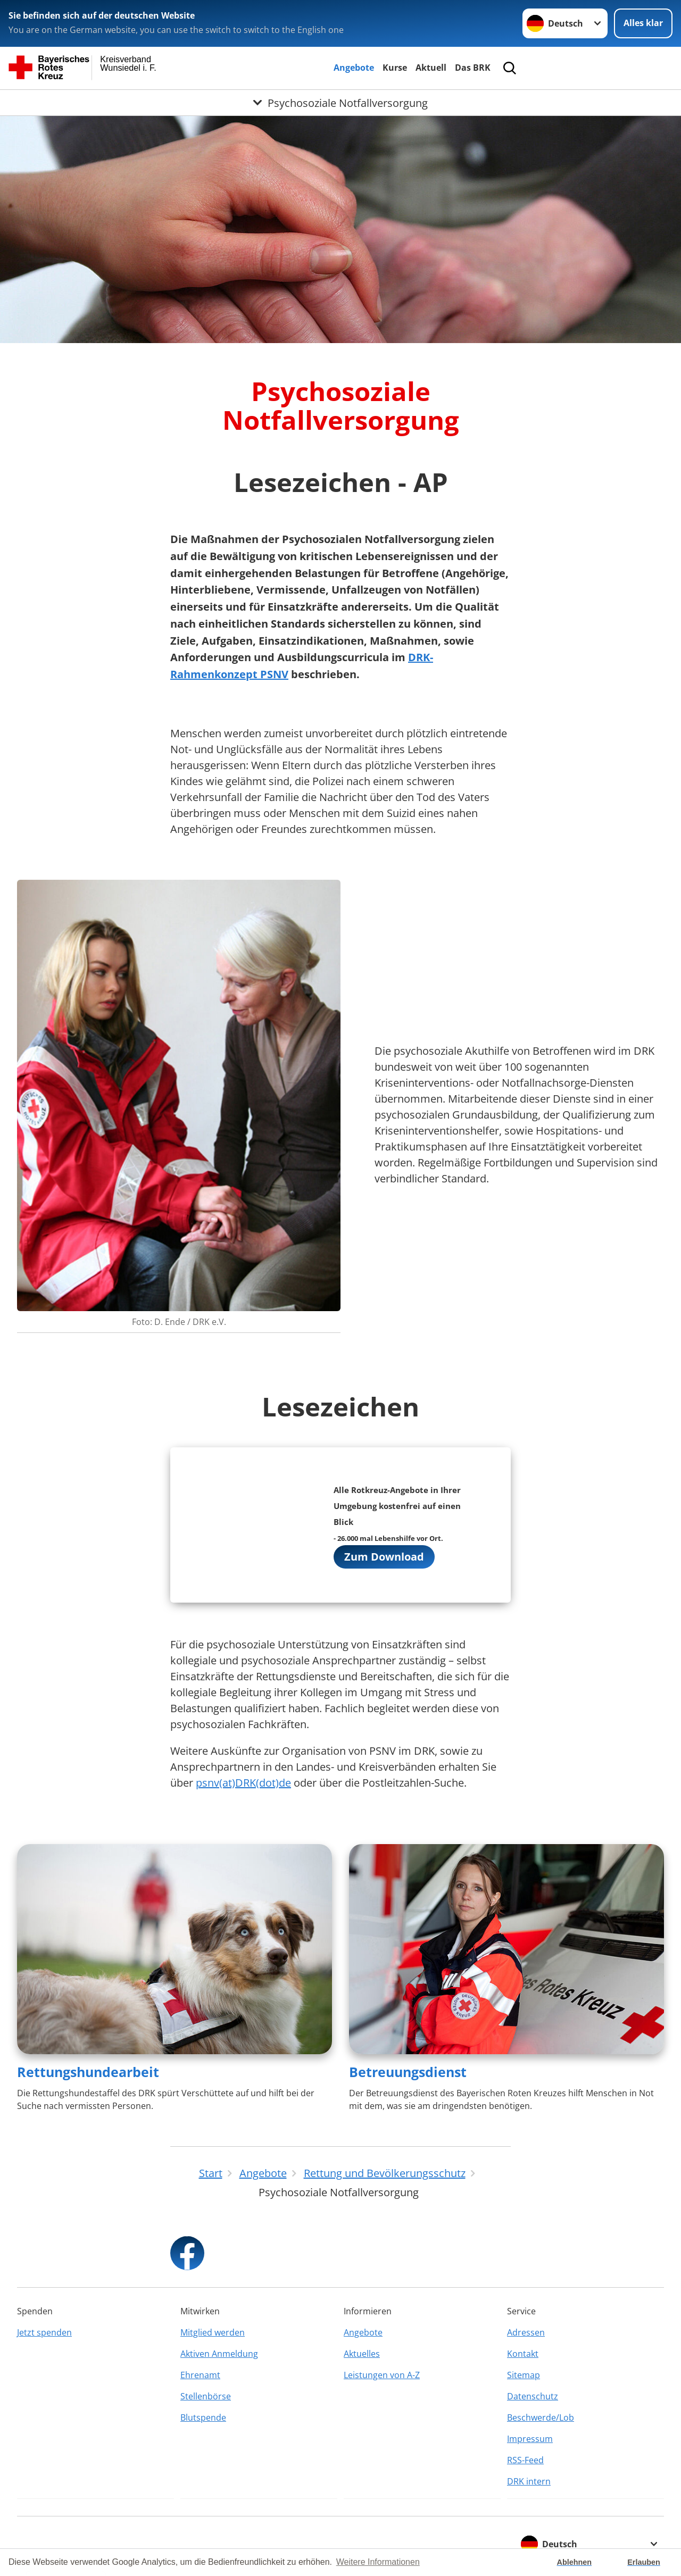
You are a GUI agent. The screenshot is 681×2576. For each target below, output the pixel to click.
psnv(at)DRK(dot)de (243, 1782)
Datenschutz (532, 2396)
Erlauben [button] (643, 2562)
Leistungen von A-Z (382, 2375)
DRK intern (529, 2481)
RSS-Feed (525, 2460)
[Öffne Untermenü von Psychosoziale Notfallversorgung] (340, 102)
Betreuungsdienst (408, 2072)
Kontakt (522, 2354)
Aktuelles (362, 2354)
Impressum (530, 2439)
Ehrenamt (200, 2375)
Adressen (526, 2332)
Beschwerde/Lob (540, 2417)
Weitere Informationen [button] (378, 2561)
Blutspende (203, 2417)
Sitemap (523, 2375)
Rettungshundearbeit (88, 2072)
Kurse (395, 67)
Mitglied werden (212, 2332)
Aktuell (431, 67)
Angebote (354, 67)
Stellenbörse (205, 2396)
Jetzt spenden (44, 2332)
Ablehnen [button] (574, 2562)
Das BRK (473, 67)
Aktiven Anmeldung (219, 2354)
